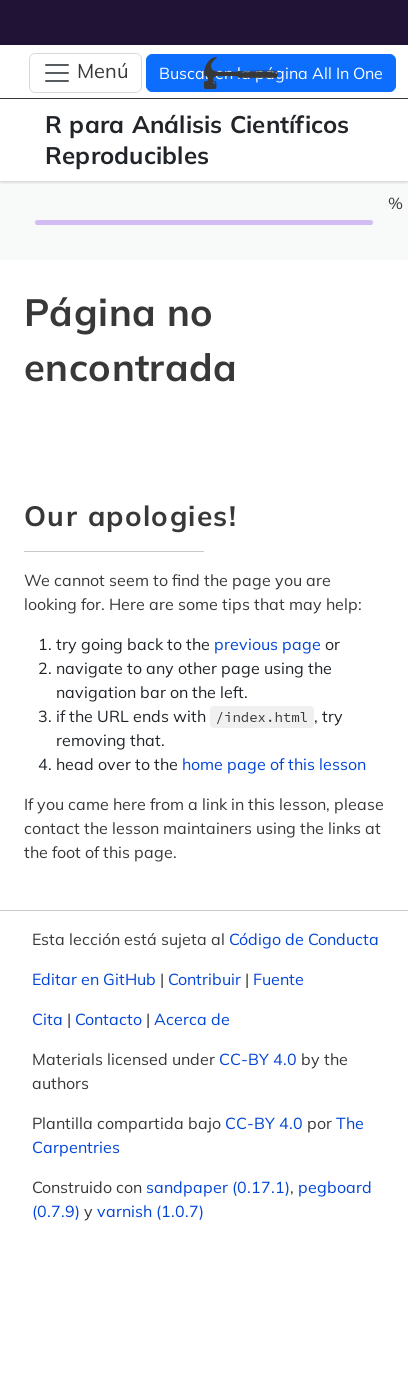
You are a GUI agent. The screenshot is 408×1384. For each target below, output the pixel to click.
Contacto (108, 1019)
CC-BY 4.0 (258, 1059)
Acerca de (192, 1019)
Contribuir (204, 979)
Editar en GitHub (94, 979)
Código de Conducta (304, 939)
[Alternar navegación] (85, 73)
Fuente (278, 979)
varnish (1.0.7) (150, 1211)
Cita (47, 1019)
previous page (267, 644)
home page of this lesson (274, 764)
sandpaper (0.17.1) (218, 1187)
